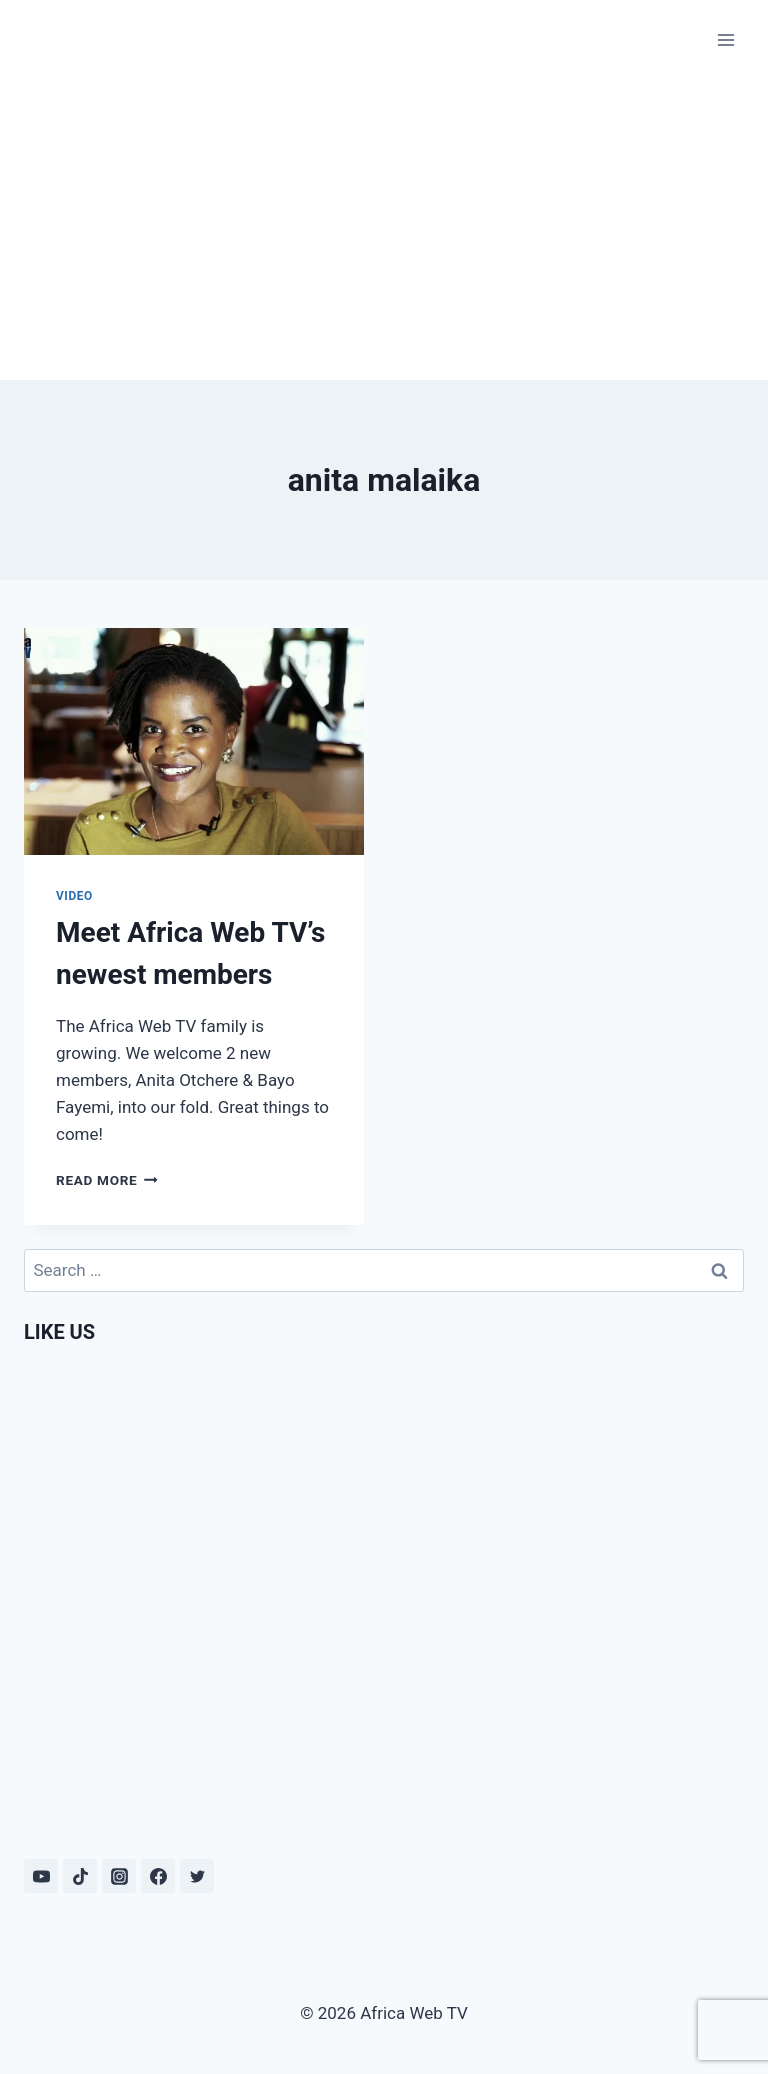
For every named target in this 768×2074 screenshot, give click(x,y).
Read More (107, 1180)
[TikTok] (80, 1876)
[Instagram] (119, 1876)
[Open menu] (725, 39)
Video (74, 896)
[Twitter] (197, 1876)
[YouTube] (41, 1876)
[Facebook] (158, 1876)
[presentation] (194, 741)
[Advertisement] (384, 230)
